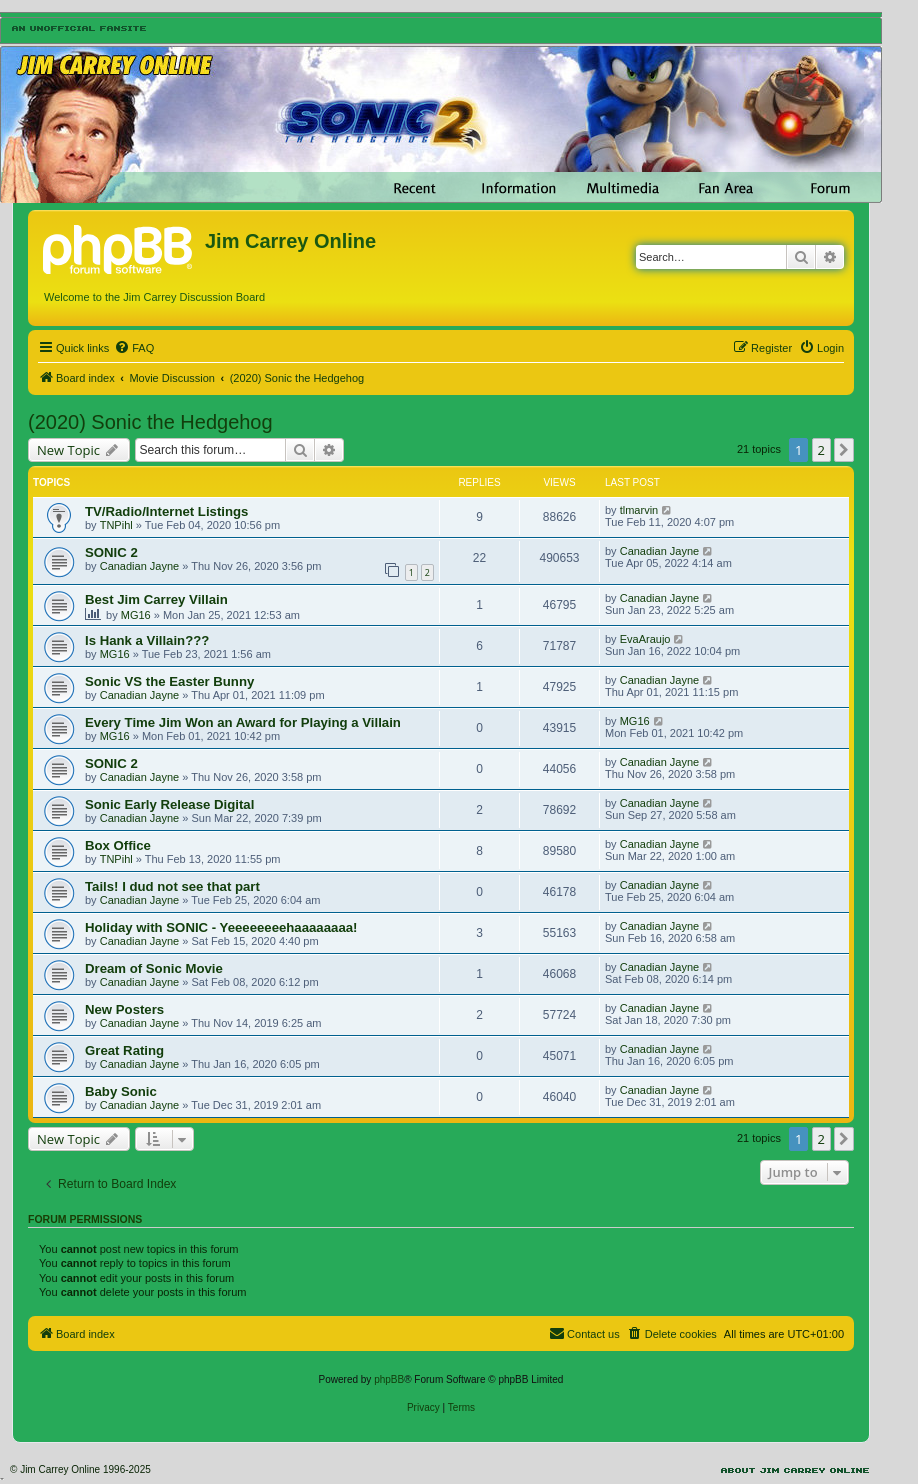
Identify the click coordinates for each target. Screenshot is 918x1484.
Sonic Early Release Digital (169, 804)
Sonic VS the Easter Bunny (169, 681)
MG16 (136, 615)
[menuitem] (134, 348)
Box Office (118, 845)
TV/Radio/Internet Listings (166, 511)
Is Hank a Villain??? (147, 640)
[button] (844, 450)
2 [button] (821, 450)
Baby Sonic (121, 1091)
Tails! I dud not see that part (172, 886)
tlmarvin (639, 510)
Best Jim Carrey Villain (156, 599)
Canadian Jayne (140, 566)
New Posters (124, 1009)
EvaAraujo (645, 639)
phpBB (389, 1379)
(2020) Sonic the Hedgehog (150, 422)
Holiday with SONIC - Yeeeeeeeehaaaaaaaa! (221, 927)
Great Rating (124, 1050)
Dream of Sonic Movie (154, 968)
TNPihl (116, 525)
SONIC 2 (111, 552)
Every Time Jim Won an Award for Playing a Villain (243, 722)
